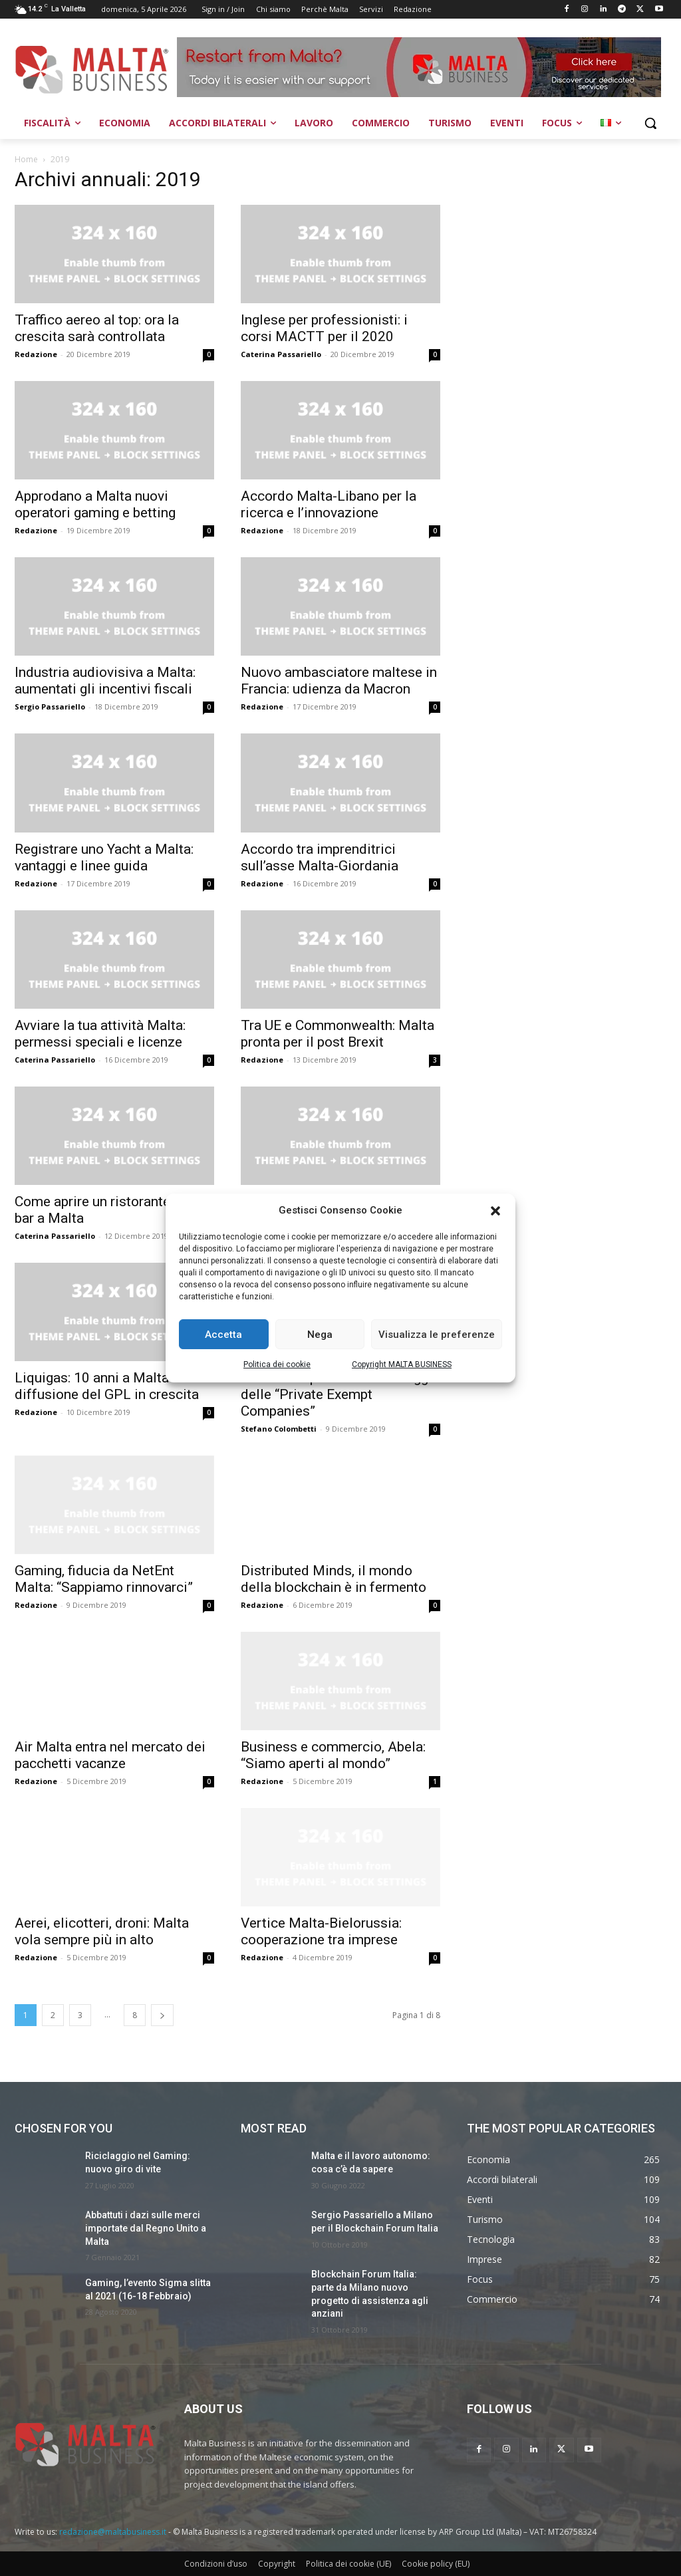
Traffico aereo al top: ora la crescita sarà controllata (97, 328)
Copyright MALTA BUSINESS (402, 1364)
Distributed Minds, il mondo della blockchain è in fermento (333, 1579)
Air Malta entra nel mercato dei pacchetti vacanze (110, 1755)
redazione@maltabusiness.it (112, 2531)
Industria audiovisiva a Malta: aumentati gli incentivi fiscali (105, 680)
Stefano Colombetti (279, 1429)
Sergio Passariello (50, 706)
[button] (495, 1211)
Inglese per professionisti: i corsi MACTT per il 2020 (324, 328)
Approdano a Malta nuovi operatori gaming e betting (95, 504)
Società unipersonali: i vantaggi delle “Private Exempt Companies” (336, 1394)
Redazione (36, 354)
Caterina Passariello (281, 354)
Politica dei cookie (277, 1364)
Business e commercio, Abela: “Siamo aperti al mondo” (333, 1755)
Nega (320, 1335)
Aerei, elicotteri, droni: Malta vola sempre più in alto (102, 1931)
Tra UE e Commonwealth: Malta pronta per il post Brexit (337, 1033)
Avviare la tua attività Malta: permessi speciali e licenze (100, 1033)
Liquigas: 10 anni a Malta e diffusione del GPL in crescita (107, 1386)
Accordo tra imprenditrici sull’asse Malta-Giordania (319, 857)
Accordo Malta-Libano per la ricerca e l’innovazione (328, 504)
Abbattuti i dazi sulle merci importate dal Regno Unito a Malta (145, 2228)
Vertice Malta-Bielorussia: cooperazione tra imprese (321, 1931)
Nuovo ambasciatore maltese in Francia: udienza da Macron (339, 680)
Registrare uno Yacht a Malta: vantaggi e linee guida (104, 857)
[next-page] (162, 2015)
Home (26, 159)
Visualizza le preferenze (436, 1335)
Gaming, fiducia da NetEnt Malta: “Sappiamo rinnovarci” (104, 1579)
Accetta (223, 1335)
